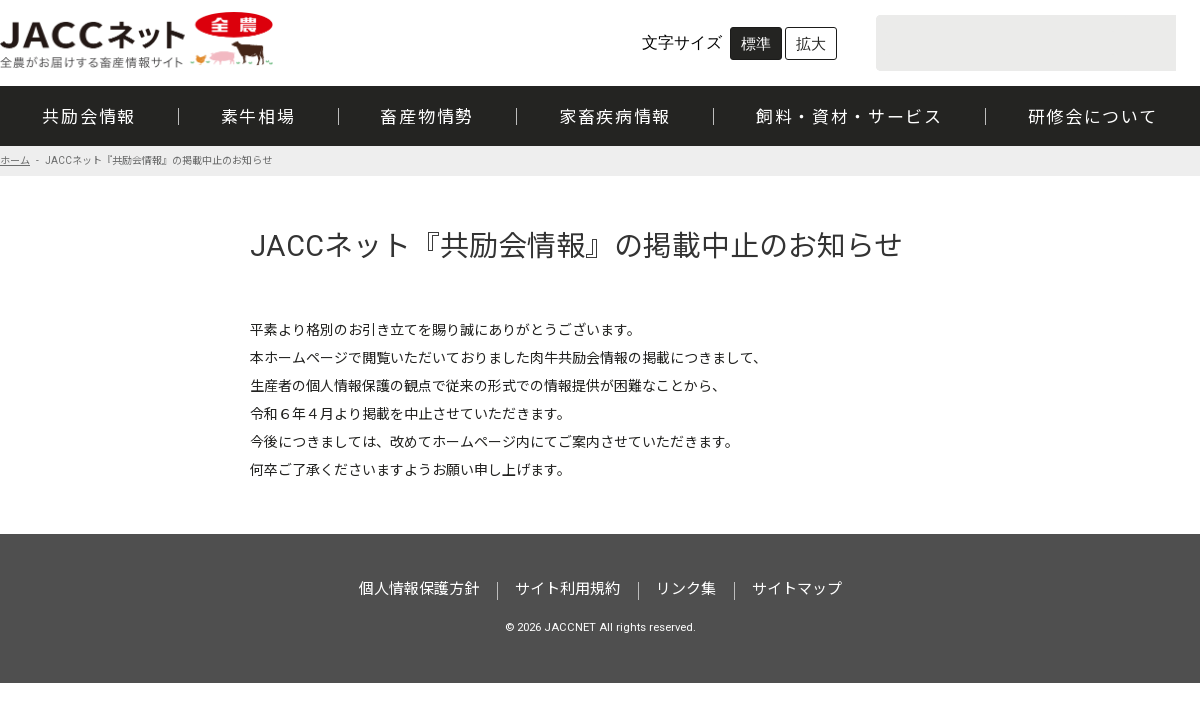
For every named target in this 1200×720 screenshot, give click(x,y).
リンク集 (686, 589)
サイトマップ (797, 589)
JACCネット (138, 40)
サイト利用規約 (567, 589)
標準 (756, 44)
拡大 (811, 44)
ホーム (15, 160)
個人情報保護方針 (419, 589)
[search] (1000, 43)
